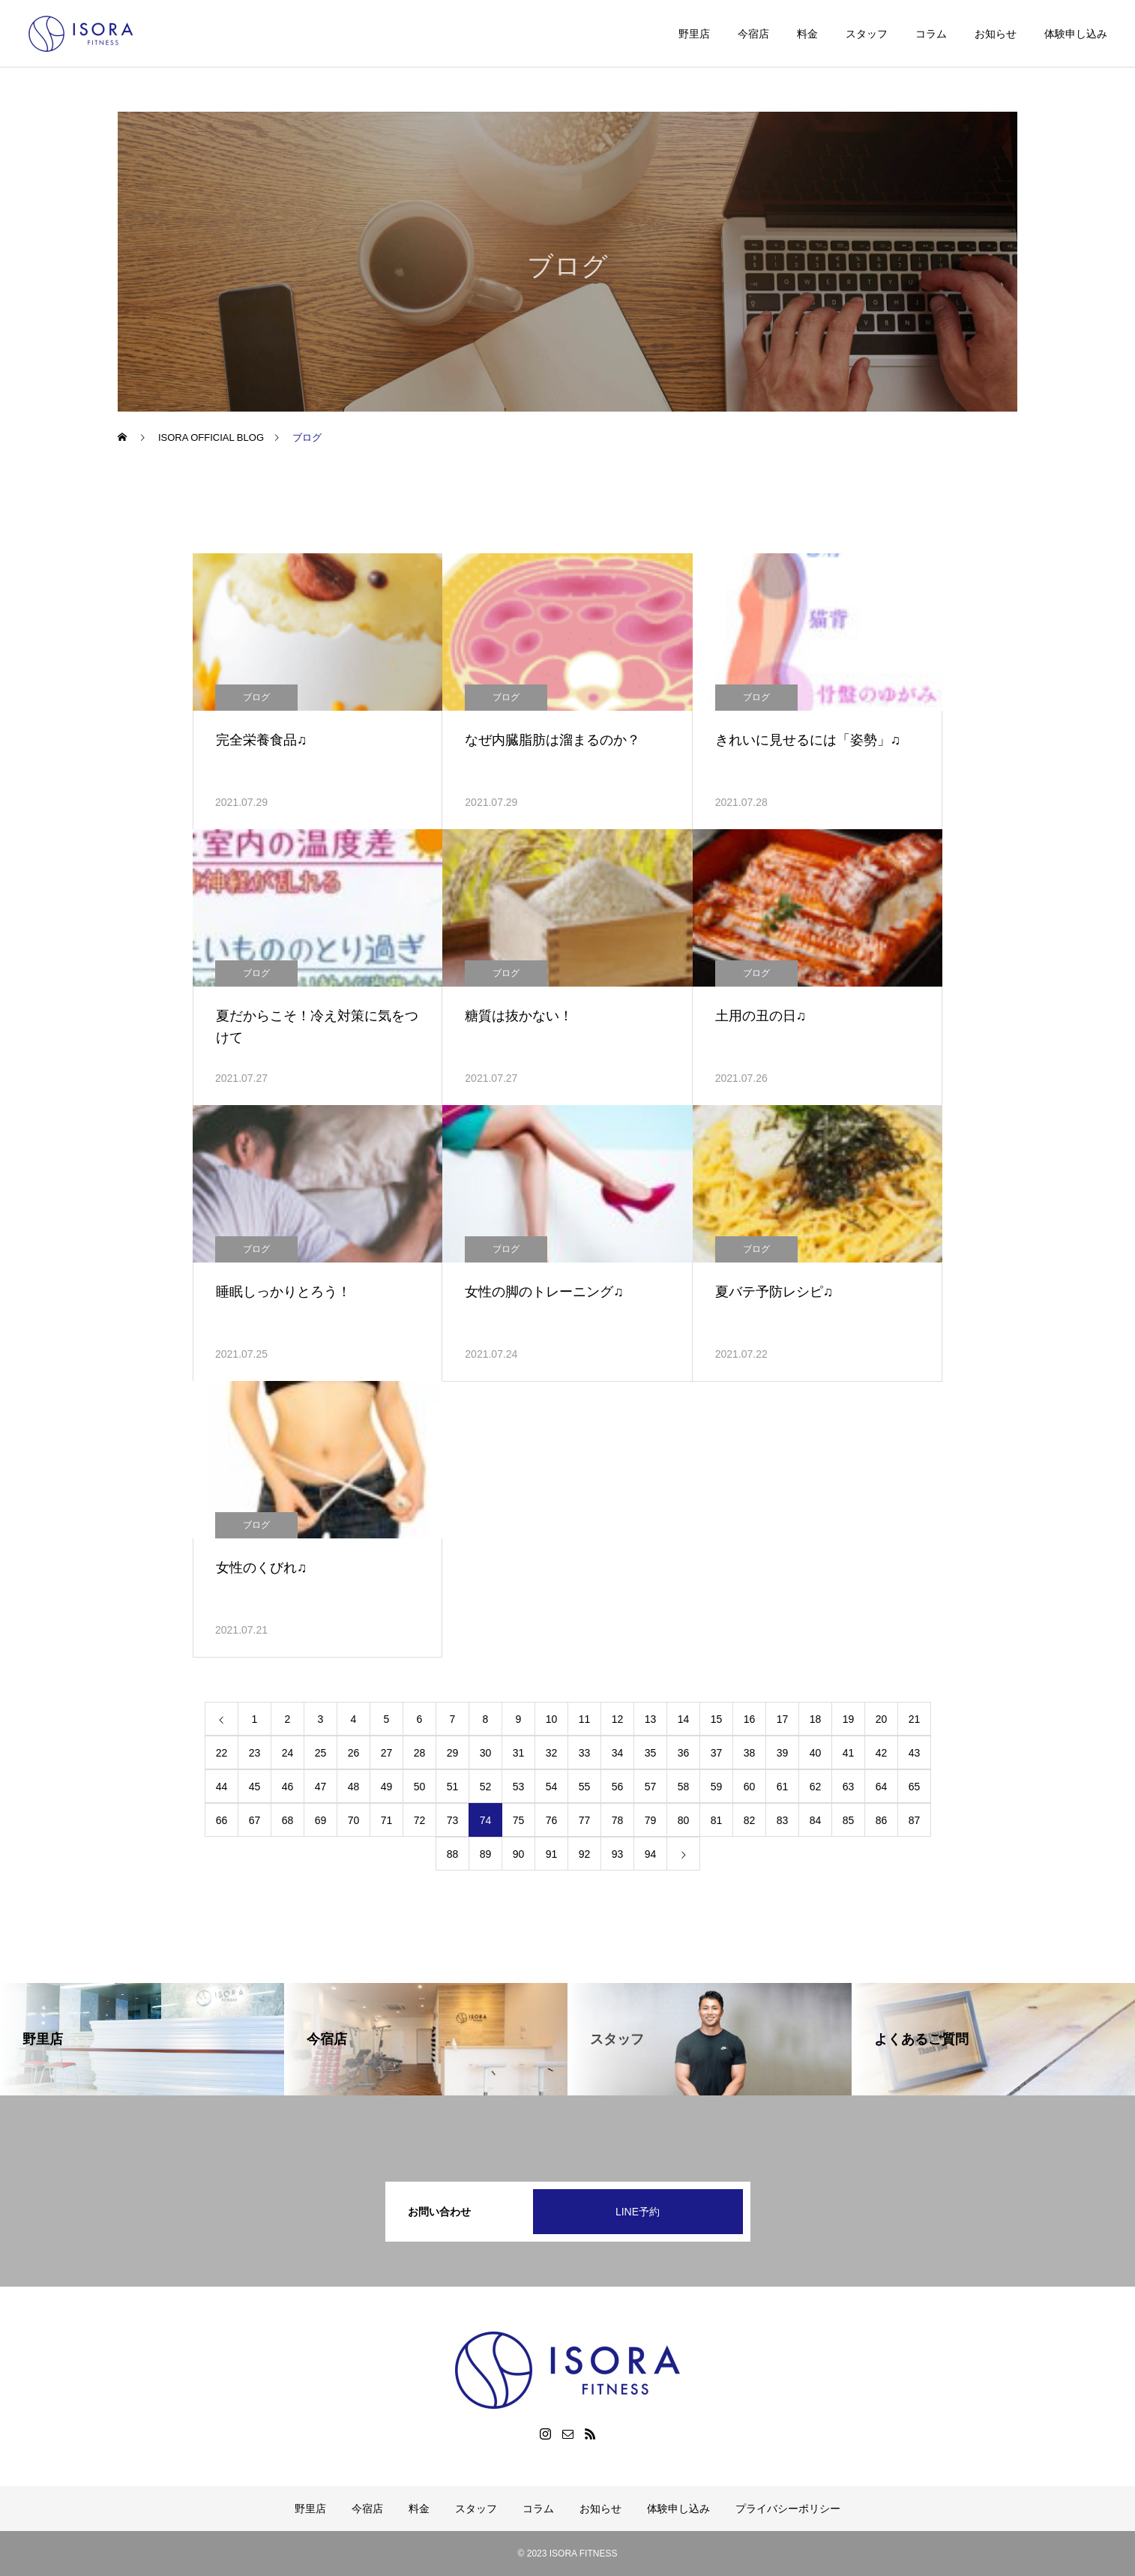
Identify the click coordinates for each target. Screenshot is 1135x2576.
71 (387, 1820)
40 (816, 1753)
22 (222, 1753)
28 (420, 1753)
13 (651, 1719)
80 (684, 1820)
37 (717, 1753)
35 (651, 1753)
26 (354, 1753)
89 (486, 1854)
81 (717, 1820)
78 (618, 1820)
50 (420, 1787)
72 (420, 1820)
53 (519, 1787)
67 (255, 1820)
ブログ (256, 697)
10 (552, 1719)
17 (783, 1719)
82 (750, 1820)
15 (717, 1719)
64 (882, 1787)
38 (750, 1753)
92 (585, 1854)
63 (849, 1787)
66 (222, 1820)
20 (882, 1719)
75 (519, 1820)
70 (354, 1820)
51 (453, 1787)
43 (915, 1753)
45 (255, 1787)
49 (387, 1787)
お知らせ (996, 34)
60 (750, 1787)
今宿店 (753, 34)
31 (519, 1753)
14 (684, 1719)
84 (816, 1820)
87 (915, 1820)
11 (585, 1719)
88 (453, 1854)
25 (321, 1753)
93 (618, 1854)
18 (816, 1719)
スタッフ (867, 34)
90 (519, 1854)
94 (651, 1854)
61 (783, 1787)
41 (849, 1753)
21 (915, 1719)
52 (486, 1787)
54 (552, 1787)
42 (882, 1753)
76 (552, 1820)
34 (618, 1753)
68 (288, 1820)
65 (915, 1787)
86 (882, 1820)
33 (585, 1753)
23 (255, 1753)
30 (486, 1753)
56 (618, 1787)
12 (618, 1719)
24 (288, 1753)
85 (849, 1820)
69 (321, 1820)
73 (453, 1820)
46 (288, 1787)
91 (552, 1854)
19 (849, 1719)
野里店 (694, 34)
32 (552, 1753)
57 (651, 1787)
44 (222, 1787)
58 (684, 1787)
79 (651, 1820)
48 (354, 1787)
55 (585, 1787)
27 (387, 1753)
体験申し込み (1075, 34)
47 (321, 1787)
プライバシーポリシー (787, 2509)
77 (585, 1820)
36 (684, 1753)
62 (816, 1787)
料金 (807, 34)
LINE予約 (637, 2212)
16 (750, 1719)
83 (783, 1820)
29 (453, 1753)
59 (717, 1787)
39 (783, 1753)
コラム (931, 34)
